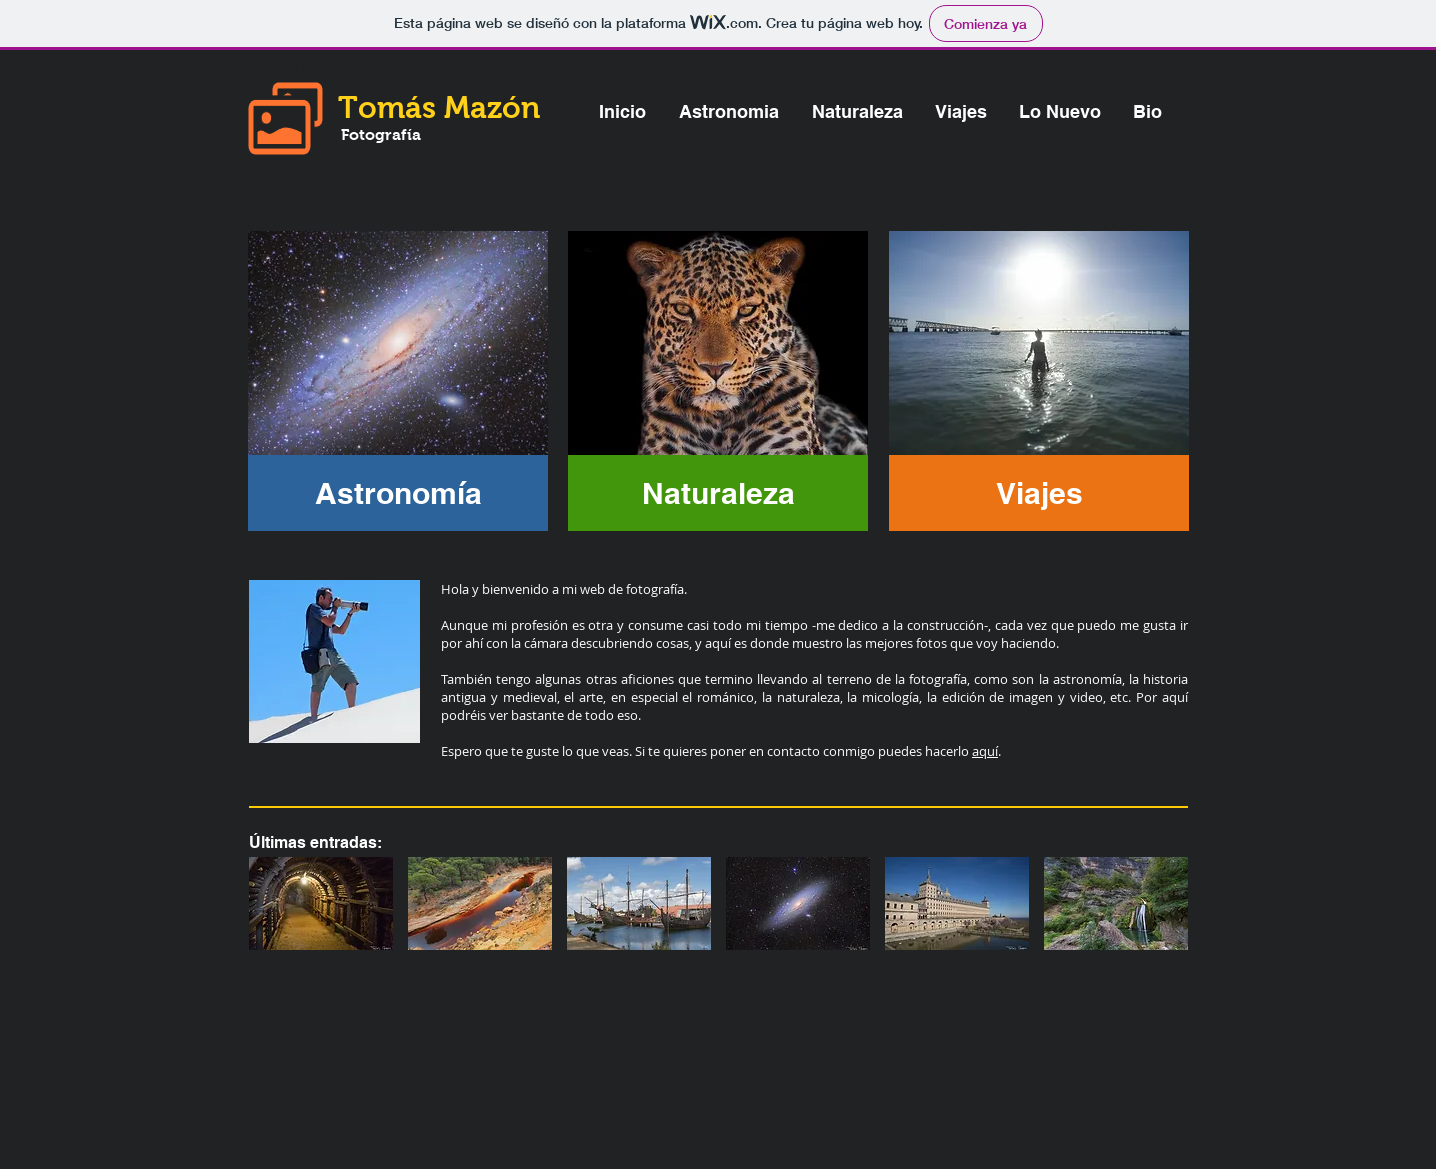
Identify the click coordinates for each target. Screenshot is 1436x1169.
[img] (321, 903)
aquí (985, 751)
